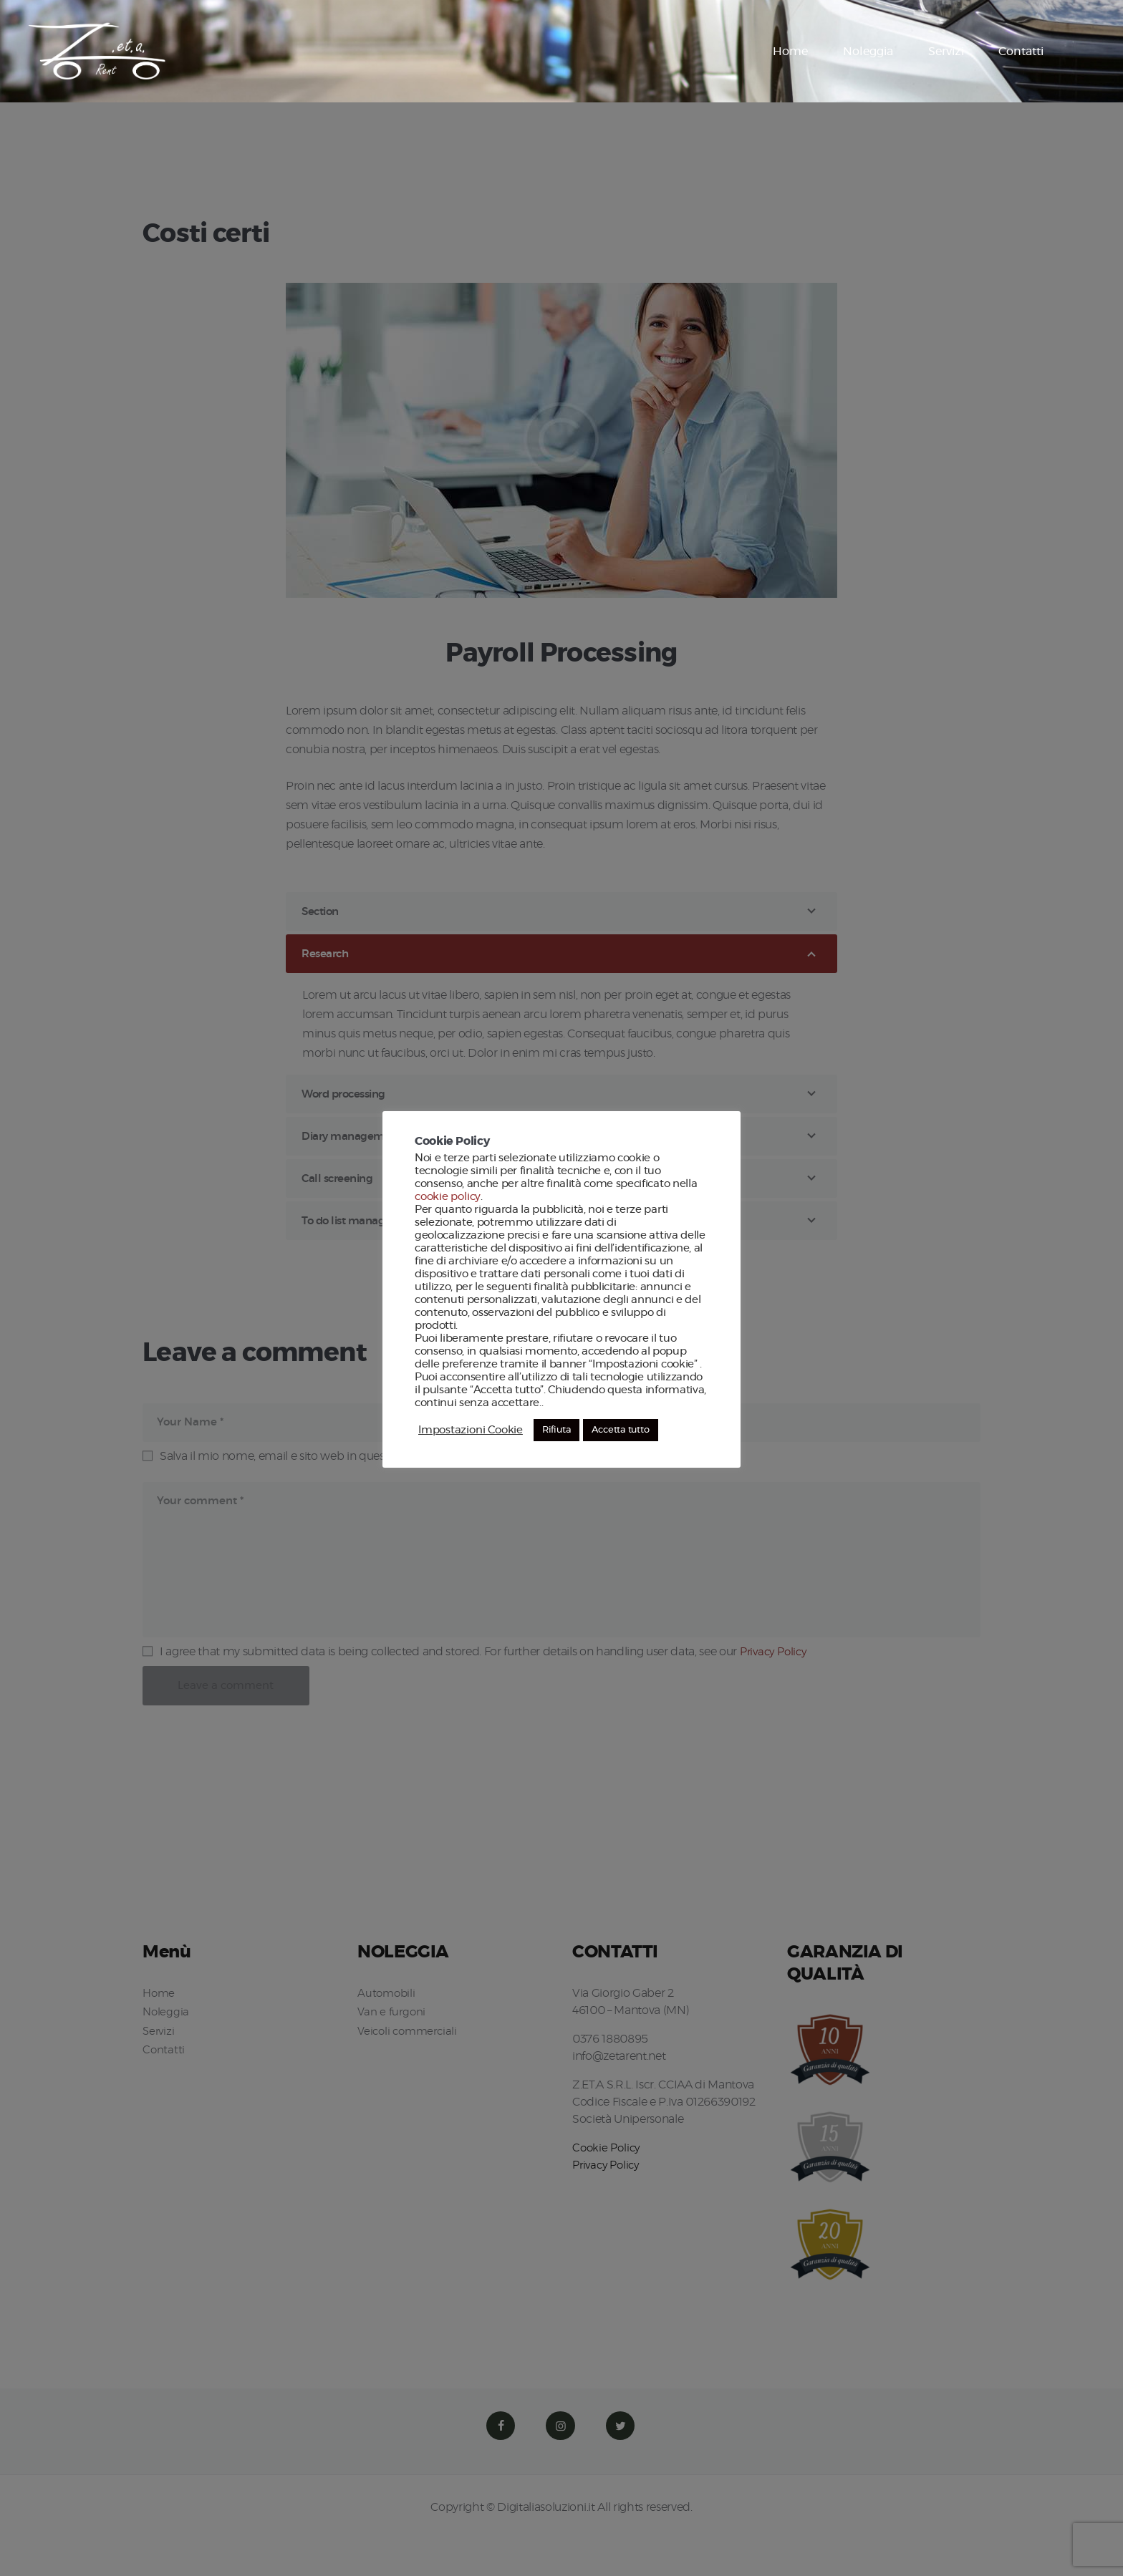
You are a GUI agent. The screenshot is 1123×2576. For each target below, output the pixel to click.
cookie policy (447, 1196)
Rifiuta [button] (555, 1430)
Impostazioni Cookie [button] (469, 1430)
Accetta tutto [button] (617, 1430)
